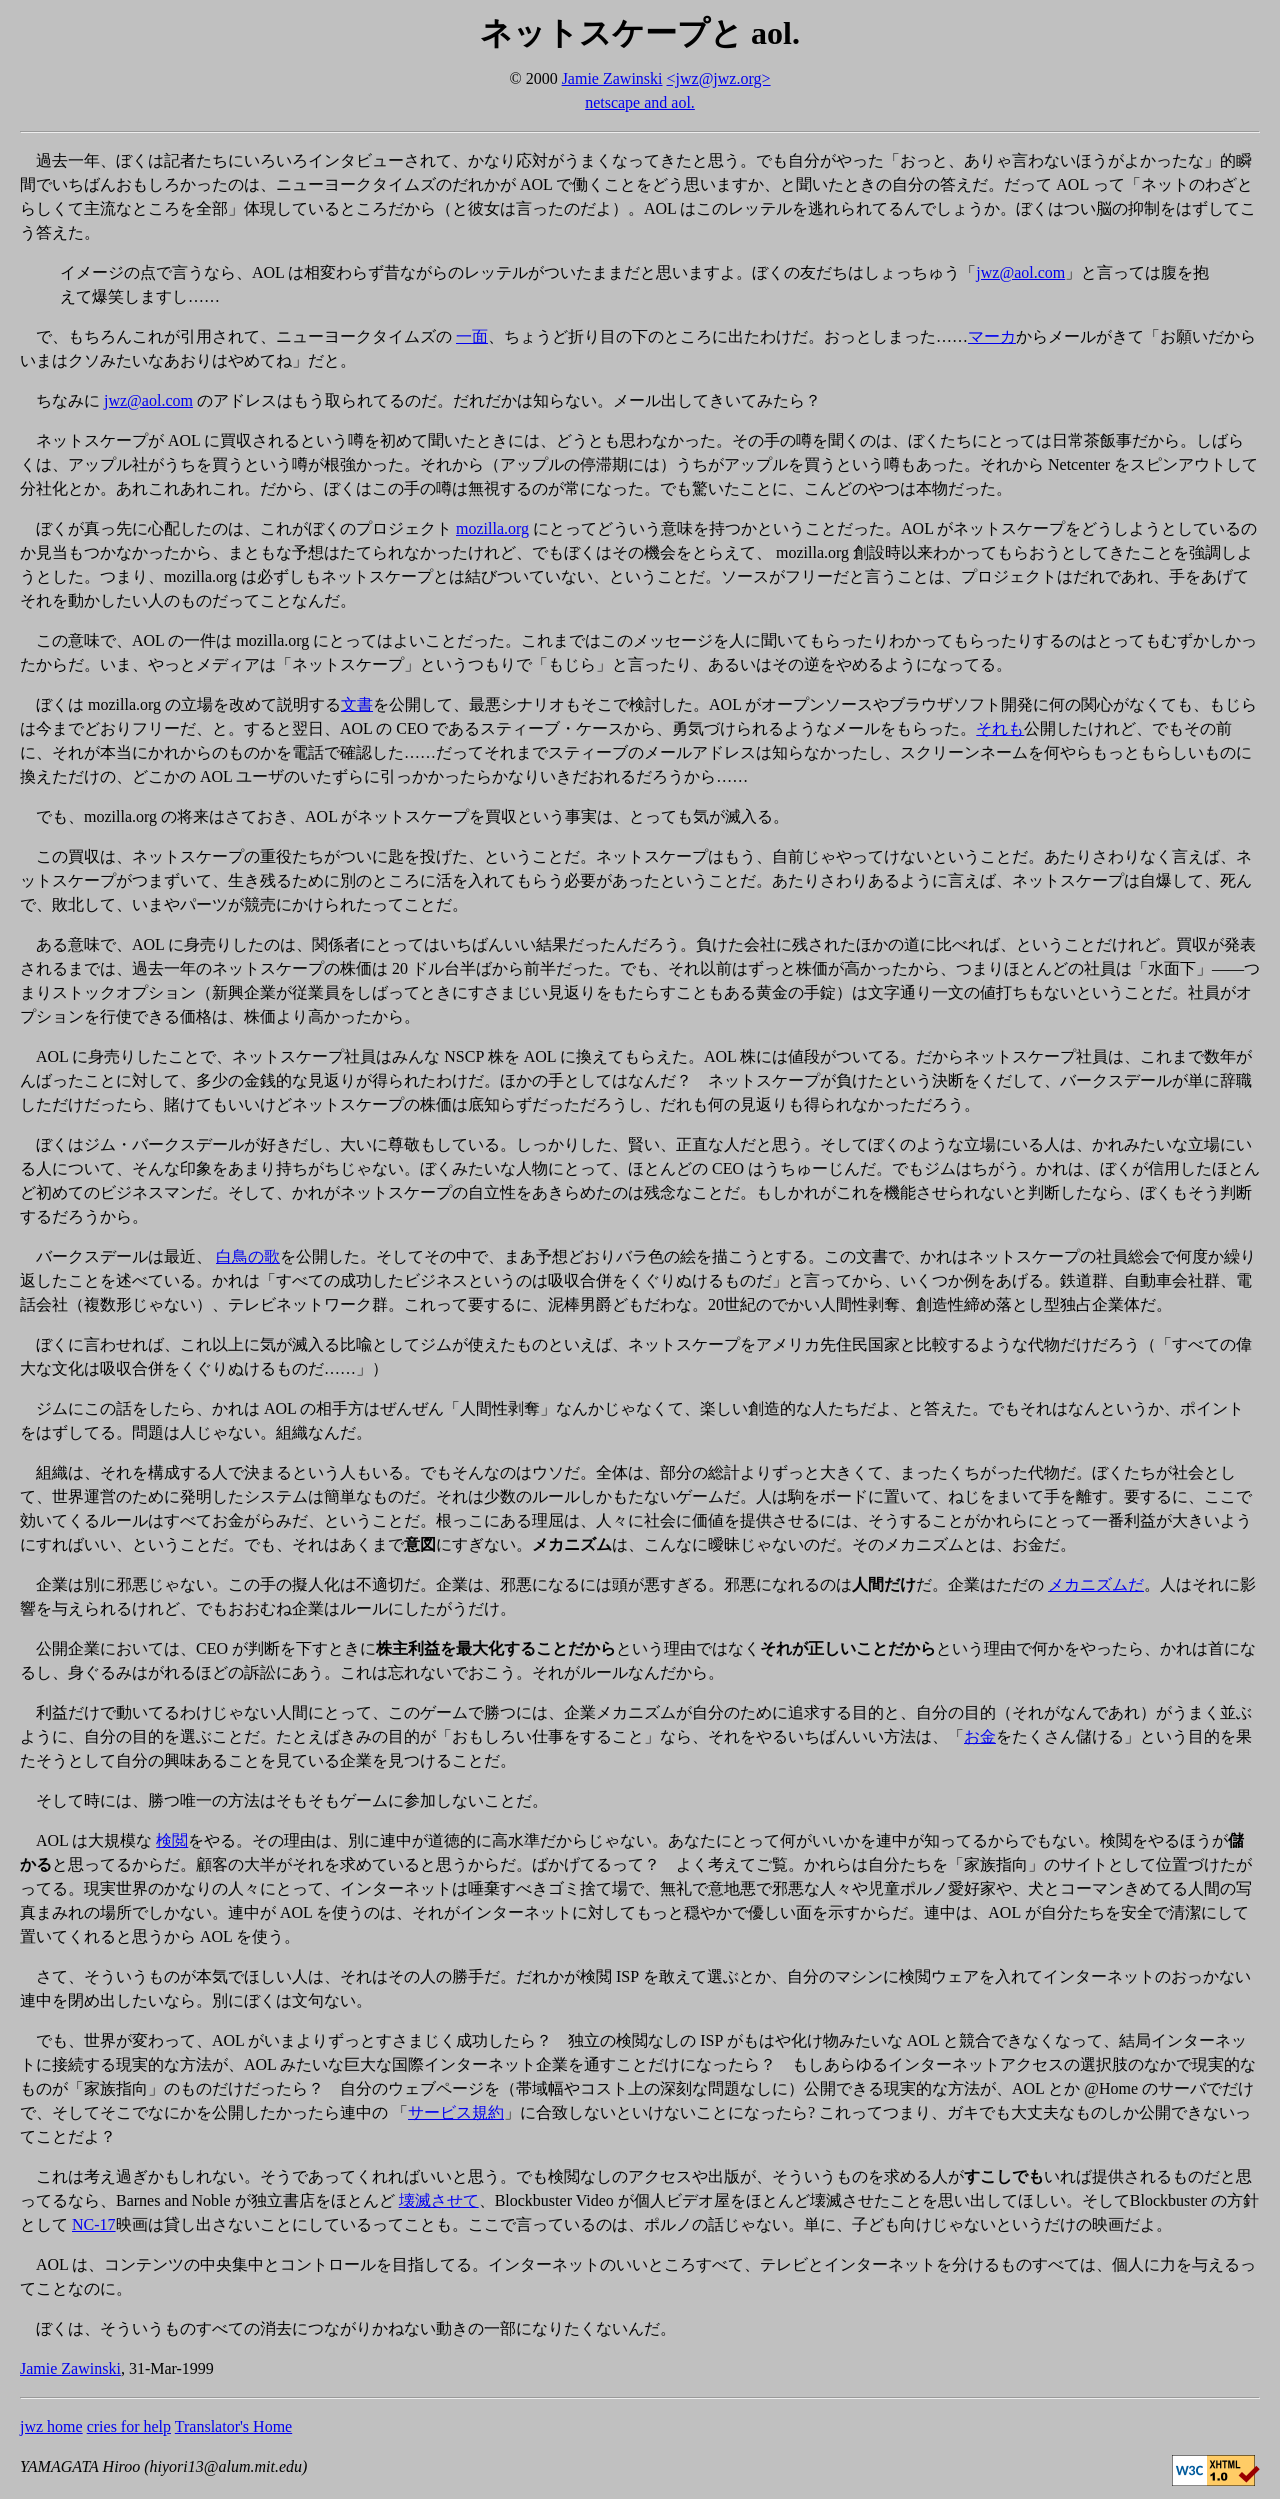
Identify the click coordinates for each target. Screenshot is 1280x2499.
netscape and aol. (640, 102)
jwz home (51, 2426)
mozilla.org (492, 528)
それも (1000, 728)
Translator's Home (233, 2426)
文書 (357, 704)
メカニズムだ (1096, 1584)
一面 (472, 336)
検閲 (172, 1840)
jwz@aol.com (1020, 272)
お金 (980, 1736)
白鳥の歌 (248, 1256)
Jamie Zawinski (612, 78)
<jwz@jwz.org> (719, 78)
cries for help (129, 2426)
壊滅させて (439, 2200)
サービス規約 (456, 2112)
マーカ (992, 336)
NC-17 (94, 2224)
